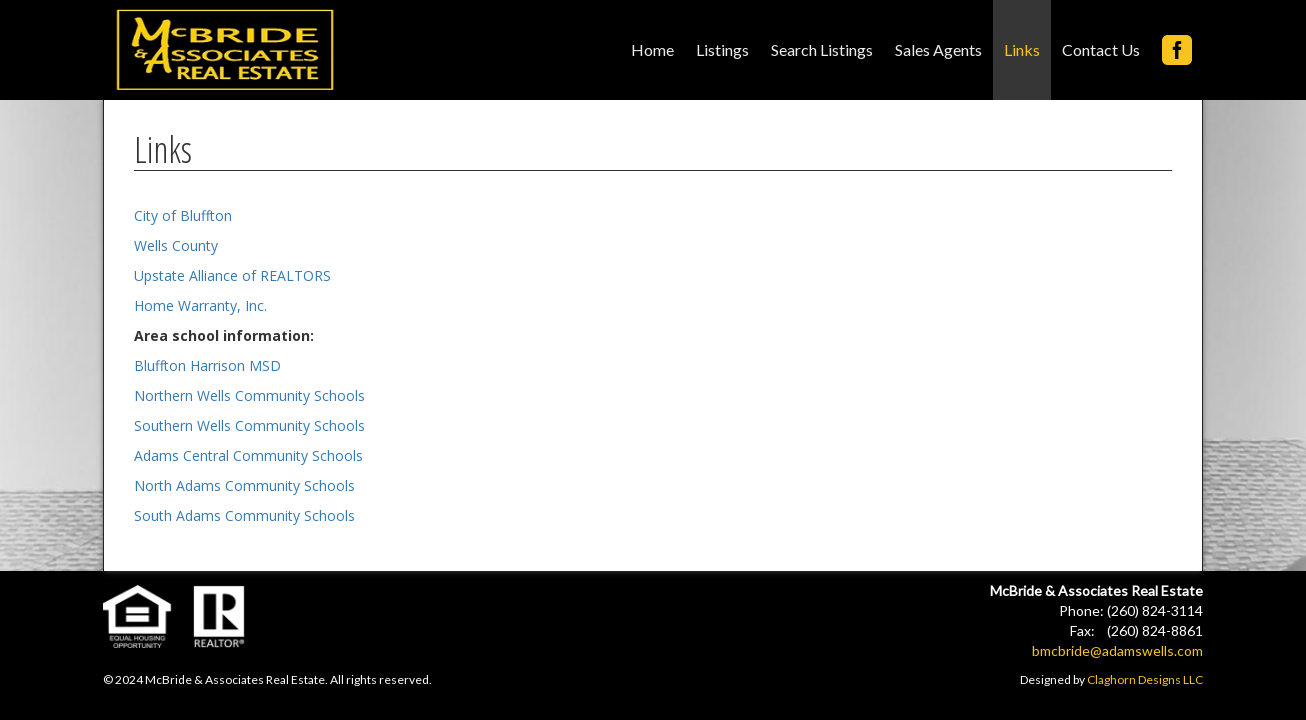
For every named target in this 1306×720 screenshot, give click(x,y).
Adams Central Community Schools (248, 455)
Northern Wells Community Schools (249, 395)
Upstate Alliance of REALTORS (232, 275)
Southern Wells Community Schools (249, 425)
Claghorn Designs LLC (1145, 679)
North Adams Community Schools (244, 485)
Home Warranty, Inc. (200, 305)
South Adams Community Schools (244, 515)
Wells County (176, 245)
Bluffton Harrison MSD (207, 365)
